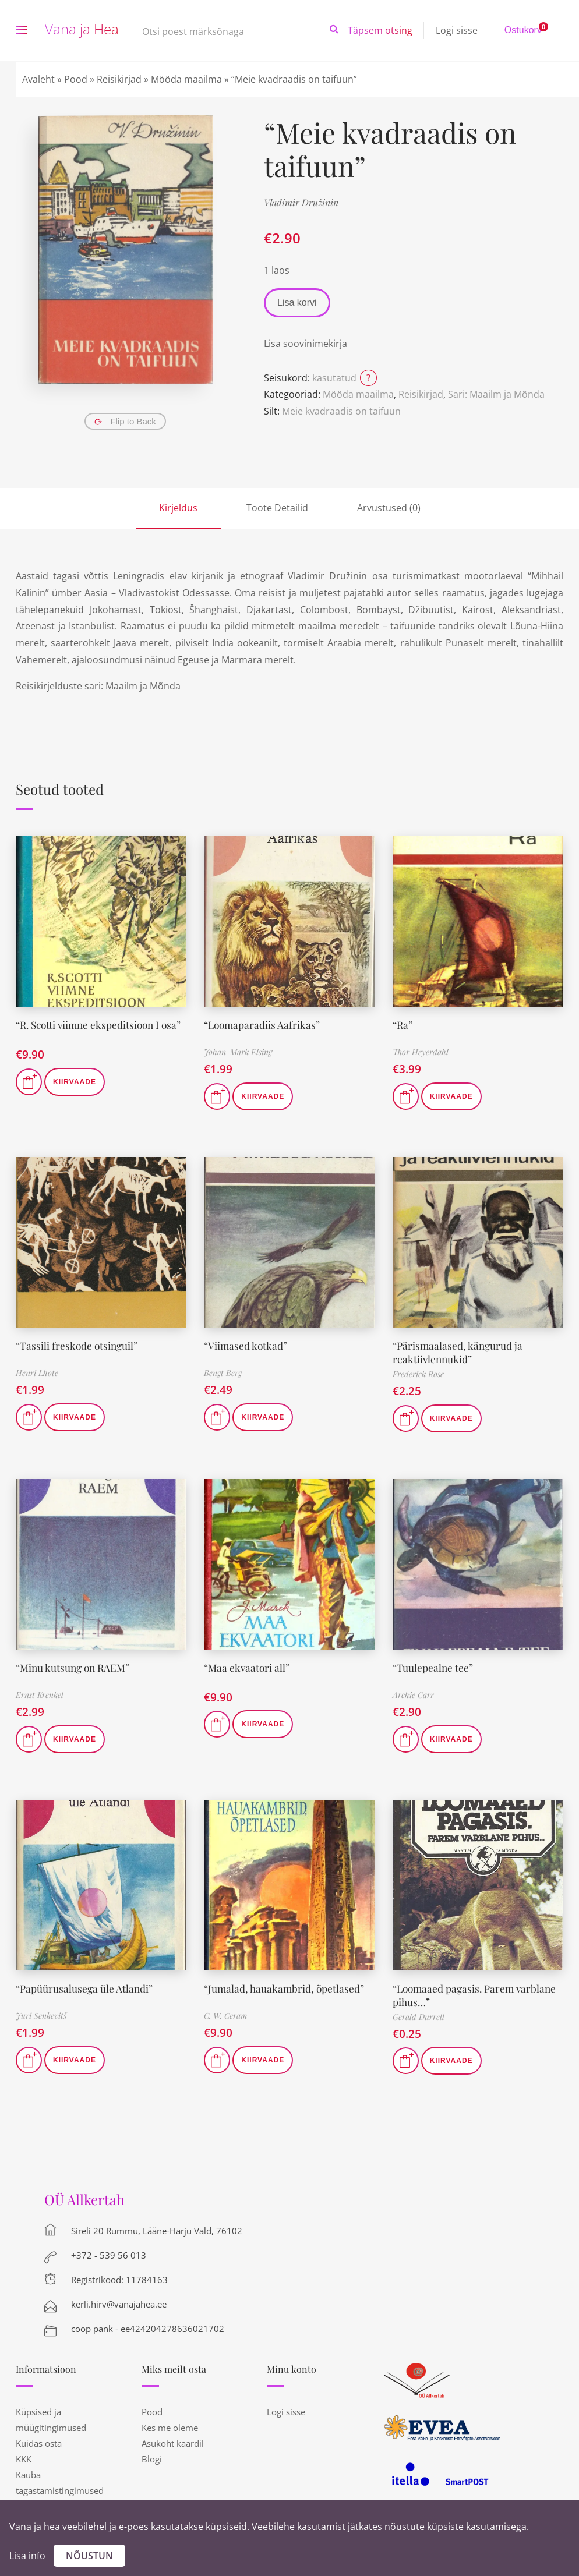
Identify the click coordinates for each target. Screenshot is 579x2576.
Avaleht (38, 79)
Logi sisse (457, 30)
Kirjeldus (178, 507)
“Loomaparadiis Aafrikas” (263, 1025)
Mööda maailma (186, 79)
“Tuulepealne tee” (433, 1668)
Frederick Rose (418, 1373)
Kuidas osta (39, 2443)
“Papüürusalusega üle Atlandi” (85, 1988)
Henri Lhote (37, 1372)
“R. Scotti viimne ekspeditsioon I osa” (91, 1031)
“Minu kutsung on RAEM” (75, 1668)
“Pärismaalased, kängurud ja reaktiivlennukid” (459, 1352)
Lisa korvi (297, 302)
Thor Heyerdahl (421, 1051)
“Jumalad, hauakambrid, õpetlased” (285, 1988)
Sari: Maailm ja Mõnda (496, 394)
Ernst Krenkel (39, 1694)
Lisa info (27, 2555)
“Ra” (403, 1025)
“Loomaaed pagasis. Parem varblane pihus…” (477, 1995)
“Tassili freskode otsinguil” (78, 1346)
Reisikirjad (119, 79)
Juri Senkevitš (41, 2015)
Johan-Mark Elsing (238, 1051)
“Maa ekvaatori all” (248, 1668)
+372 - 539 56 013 (108, 2255)
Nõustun (89, 2555)
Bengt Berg (223, 1372)
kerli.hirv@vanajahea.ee (119, 2304)
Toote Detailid (277, 507)
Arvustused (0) (389, 507)
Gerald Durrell (418, 2016)
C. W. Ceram (225, 2015)
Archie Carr (413, 1694)
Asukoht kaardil (173, 2443)
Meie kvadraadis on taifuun (341, 411)
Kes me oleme (170, 2427)
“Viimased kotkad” (246, 1346)
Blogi (152, 2459)
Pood (75, 79)
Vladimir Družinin (301, 202)
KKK (23, 2459)
